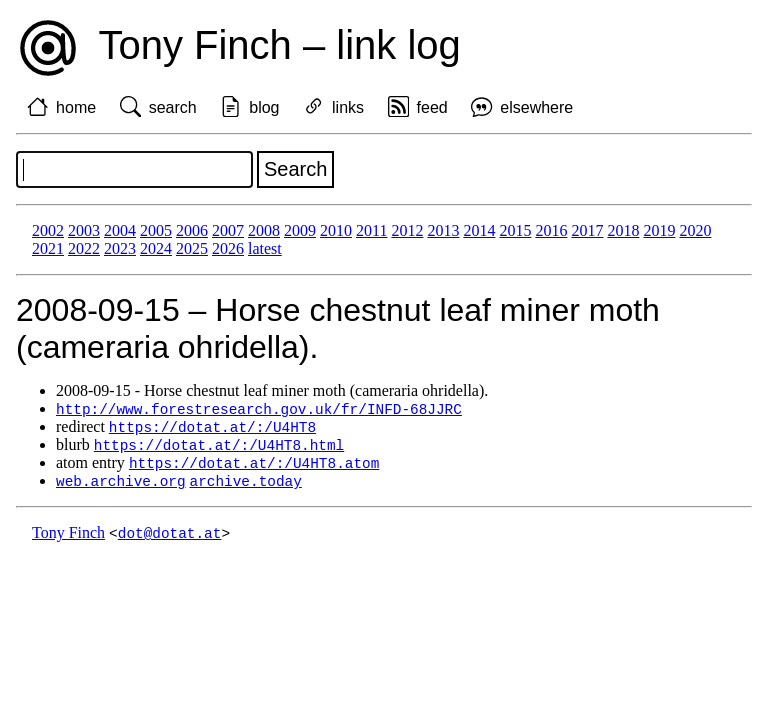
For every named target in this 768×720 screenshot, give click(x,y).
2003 (84, 230)
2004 (120, 230)
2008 (264, 230)
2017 (587, 230)
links (348, 107)
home (76, 107)
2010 (336, 230)
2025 (192, 248)
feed (432, 107)
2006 (192, 230)
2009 (300, 230)
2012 (407, 230)
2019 (659, 230)
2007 (228, 230)
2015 (515, 230)
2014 (479, 230)
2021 (48, 248)
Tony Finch (68, 538)
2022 (84, 248)
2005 (156, 230)
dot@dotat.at (170, 538)
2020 (695, 230)
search (173, 107)
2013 (443, 230)
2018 (623, 230)
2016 (551, 230)
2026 (228, 248)
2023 (120, 248)
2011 (371, 230)
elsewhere (536, 107)
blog (264, 107)
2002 (48, 230)
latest (265, 248)
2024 (156, 248)
